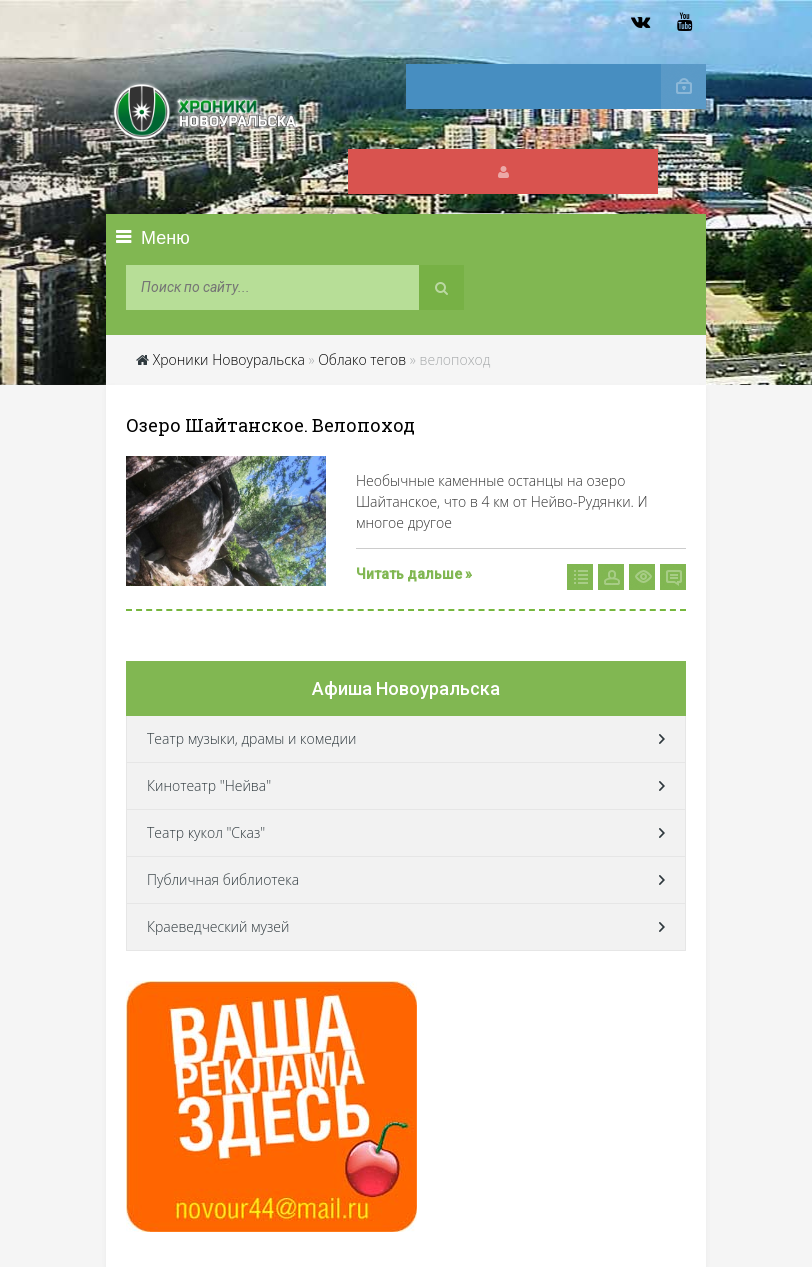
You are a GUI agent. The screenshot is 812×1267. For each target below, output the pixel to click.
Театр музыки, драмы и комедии (251, 738)
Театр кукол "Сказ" (206, 832)
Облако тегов (362, 359)
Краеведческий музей (218, 926)
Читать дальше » (414, 574)
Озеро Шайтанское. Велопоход (270, 425)
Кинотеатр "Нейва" (209, 785)
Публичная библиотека (223, 879)
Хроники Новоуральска (229, 359)
